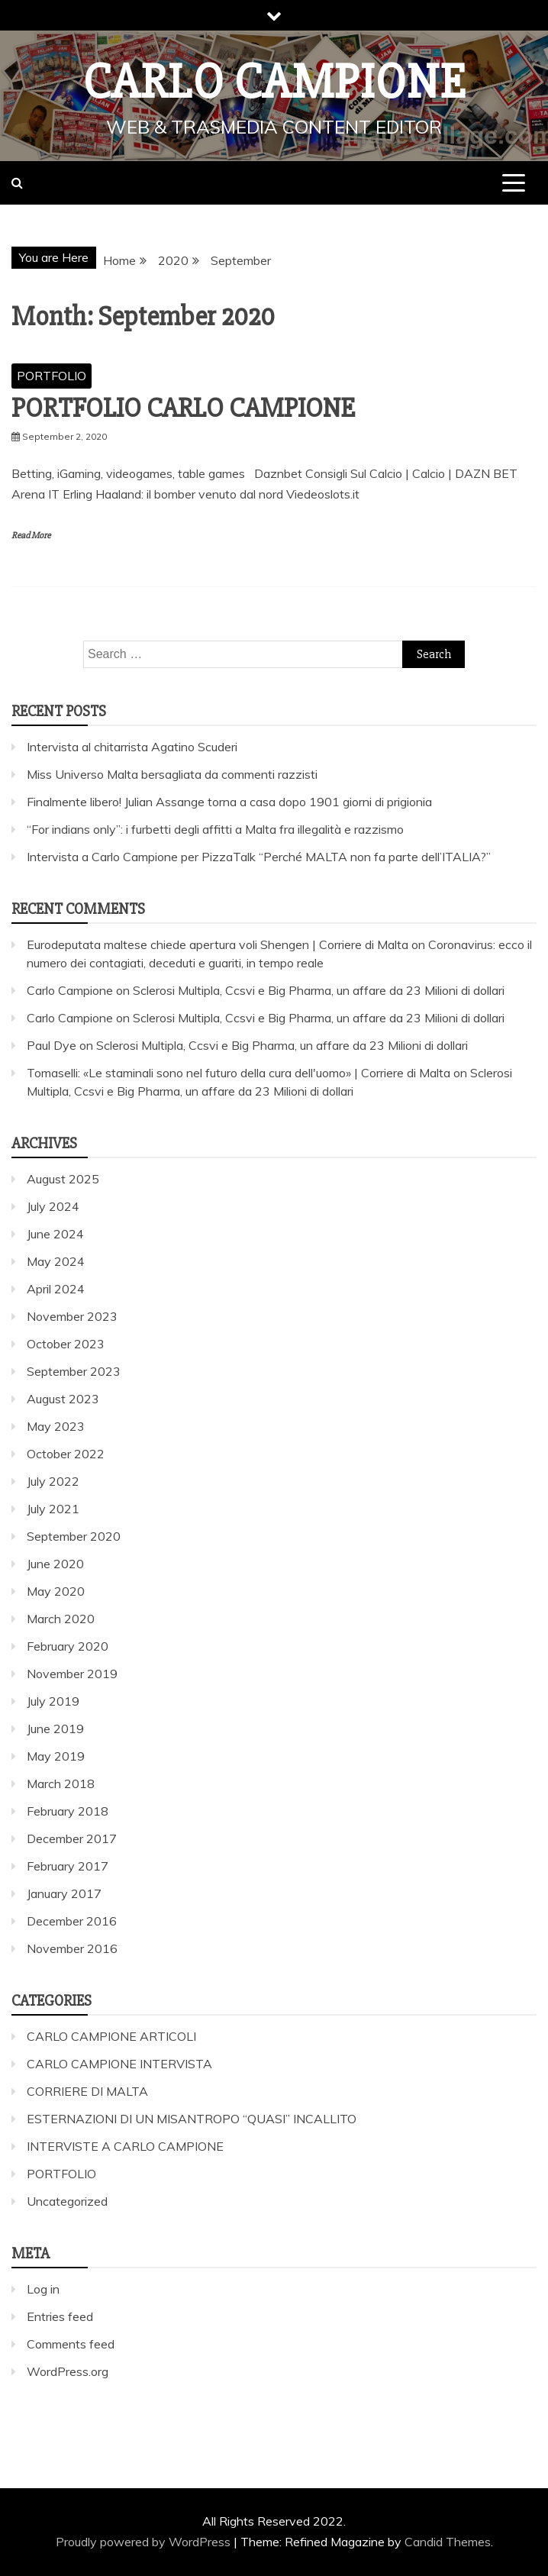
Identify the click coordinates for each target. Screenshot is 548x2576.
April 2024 (56, 1288)
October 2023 (66, 1343)
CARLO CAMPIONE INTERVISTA (119, 2063)
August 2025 (63, 1178)
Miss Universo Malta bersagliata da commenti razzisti (172, 774)
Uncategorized (67, 2201)
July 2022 (53, 1481)
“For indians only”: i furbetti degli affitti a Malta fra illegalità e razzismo (215, 829)
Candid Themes (448, 2541)
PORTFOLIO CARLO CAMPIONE (183, 408)
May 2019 (56, 1756)
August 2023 (63, 1398)
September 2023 (74, 1371)
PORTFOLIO (51, 375)
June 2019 (55, 1728)
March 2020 (61, 1618)
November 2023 (72, 1316)
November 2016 (72, 1948)
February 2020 (67, 1646)
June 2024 (55, 1233)
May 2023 (56, 1426)
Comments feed (70, 2344)
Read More (30, 535)
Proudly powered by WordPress (145, 2541)
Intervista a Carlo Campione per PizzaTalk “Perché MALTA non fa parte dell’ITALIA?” (259, 856)
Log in (43, 2289)
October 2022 (66, 1453)
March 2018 (61, 1783)
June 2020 (55, 1563)
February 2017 (67, 1866)
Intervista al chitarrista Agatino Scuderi (132, 746)
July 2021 (53, 1508)
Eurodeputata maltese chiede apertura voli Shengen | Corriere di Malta (217, 944)
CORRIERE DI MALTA (87, 2091)
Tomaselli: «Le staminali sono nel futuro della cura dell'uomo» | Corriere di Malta (238, 1072)
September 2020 (74, 1536)
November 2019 (72, 1673)
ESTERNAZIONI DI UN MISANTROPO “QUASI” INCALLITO (191, 2118)
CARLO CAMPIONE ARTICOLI (111, 2036)
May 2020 (56, 1591)
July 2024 (53, 1206)
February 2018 (67, 1811)
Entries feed (60, 2316)
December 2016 (72, 1921)
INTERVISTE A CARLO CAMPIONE (125, 2146)
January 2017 (64, 1893)
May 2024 (56, 1261)
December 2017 (72, 1838)
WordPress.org (67, 2371)
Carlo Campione (274, 82)
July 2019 (53, 1701)
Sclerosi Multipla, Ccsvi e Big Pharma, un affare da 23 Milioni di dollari (318, 990)
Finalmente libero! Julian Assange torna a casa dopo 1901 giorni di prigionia (229, 801)
